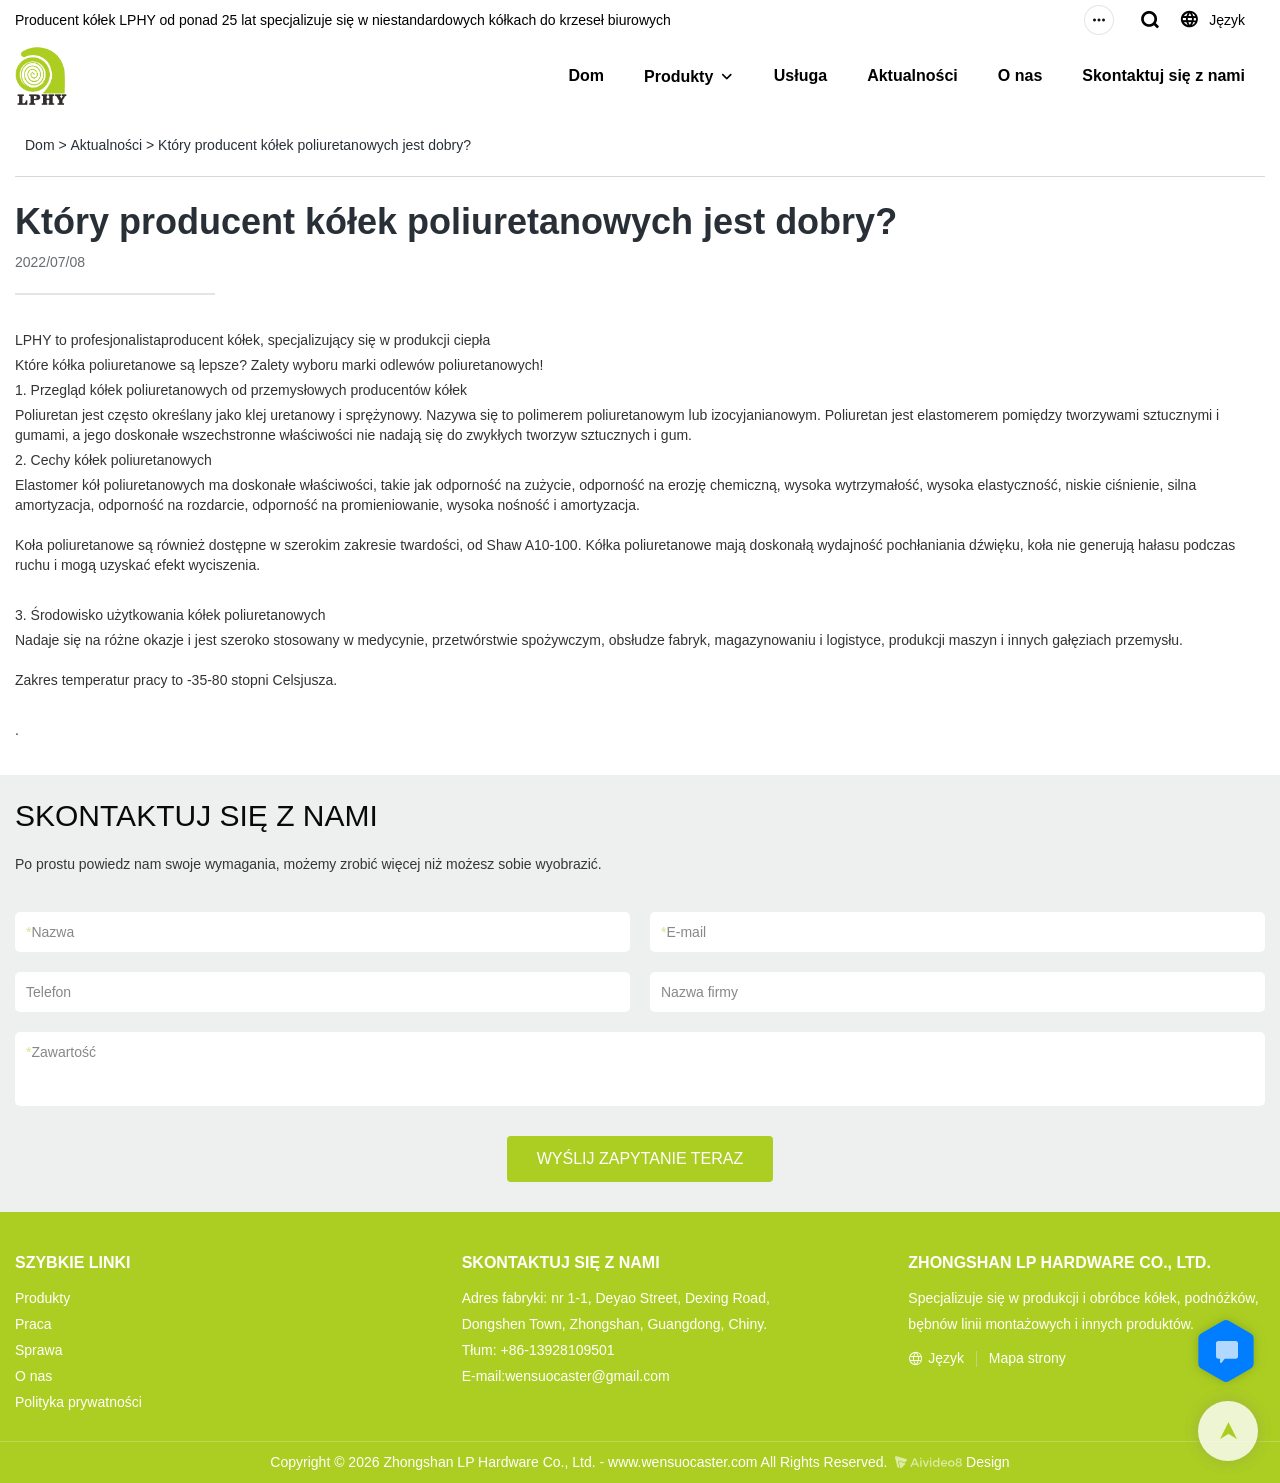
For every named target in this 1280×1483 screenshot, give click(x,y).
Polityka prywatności (78, 1402)
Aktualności (912, 75)
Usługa (800, 75)
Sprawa (38, 1350)
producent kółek (210, 340)
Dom (586, 75)
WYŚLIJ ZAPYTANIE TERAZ (640, 1158)
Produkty (678, 76)
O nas (1020, 75)
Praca (33, 1324)
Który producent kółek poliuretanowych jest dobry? (314, 145)
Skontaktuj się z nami (1163, 75)
